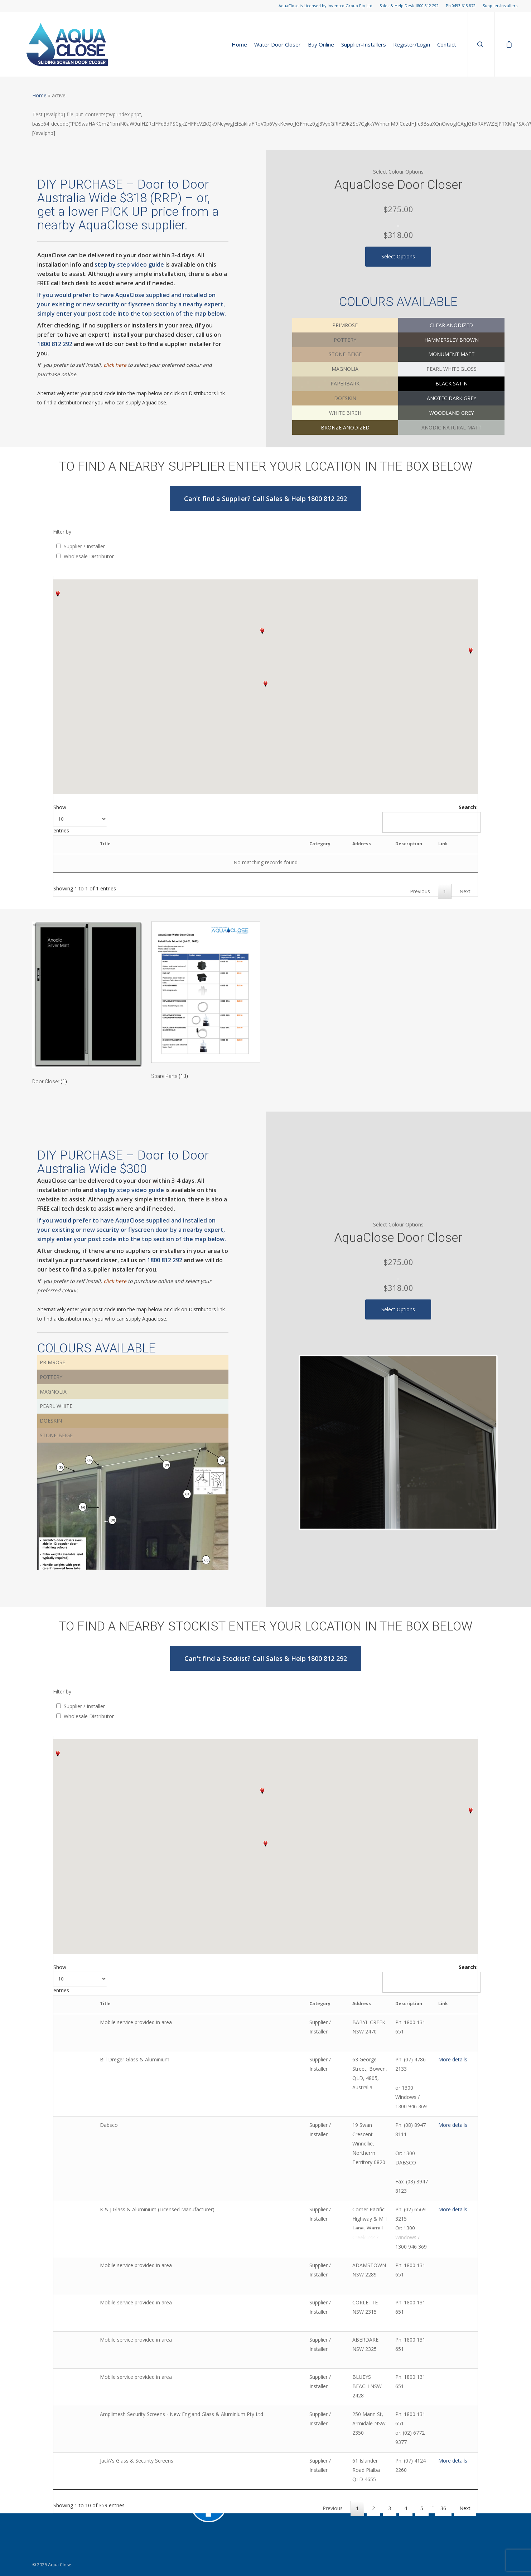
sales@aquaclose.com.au (61, 2506)
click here (114, 364)
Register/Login (411, 44)
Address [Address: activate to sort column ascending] (278, 844)
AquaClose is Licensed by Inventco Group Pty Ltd (325, 5)
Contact (446, 44)
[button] (265, 684)
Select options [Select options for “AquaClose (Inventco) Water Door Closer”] (398, 256)
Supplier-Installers (500, 5)
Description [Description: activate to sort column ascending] (353, 844)
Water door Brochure (215, 2471)
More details (452, 2050)
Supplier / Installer (84, 546)
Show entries (80, 819)
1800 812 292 (54, 344)
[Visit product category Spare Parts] (205, 1003)
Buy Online (321, 44)
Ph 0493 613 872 (461, 5)
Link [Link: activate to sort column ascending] (415, 844)
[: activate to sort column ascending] (88, 844)
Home (239, 44)
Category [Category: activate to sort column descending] (208, 844)
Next (464, 891)
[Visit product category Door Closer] (86, 1005)
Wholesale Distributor (89, 556)
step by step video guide (129, 264)
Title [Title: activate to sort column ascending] (133, 844)
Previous (420, 891)
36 (443, 2405)
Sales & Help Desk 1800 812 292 (409, 5)
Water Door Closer (277, 44)
